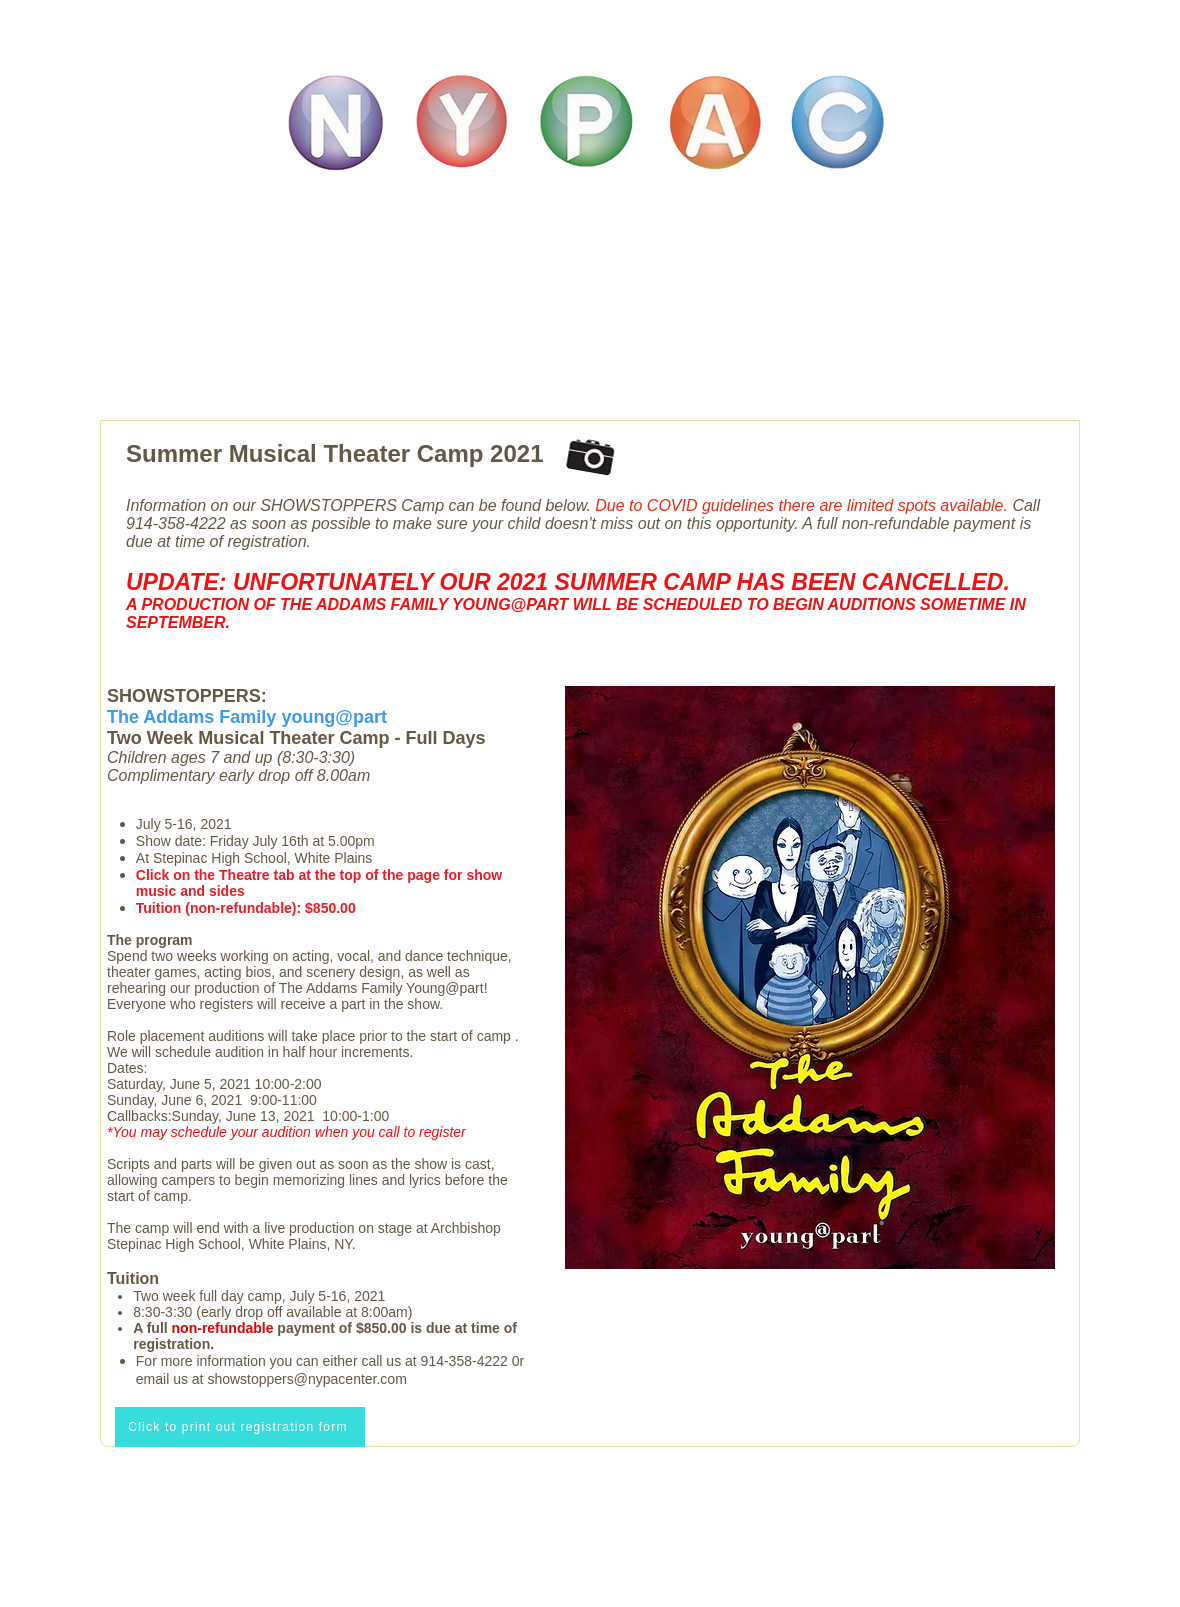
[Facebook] (614, 1583)
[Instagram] (565, 1583)
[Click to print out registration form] (240, 1427)
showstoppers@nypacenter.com (306, 1379)
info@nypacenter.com (590, 1518)
